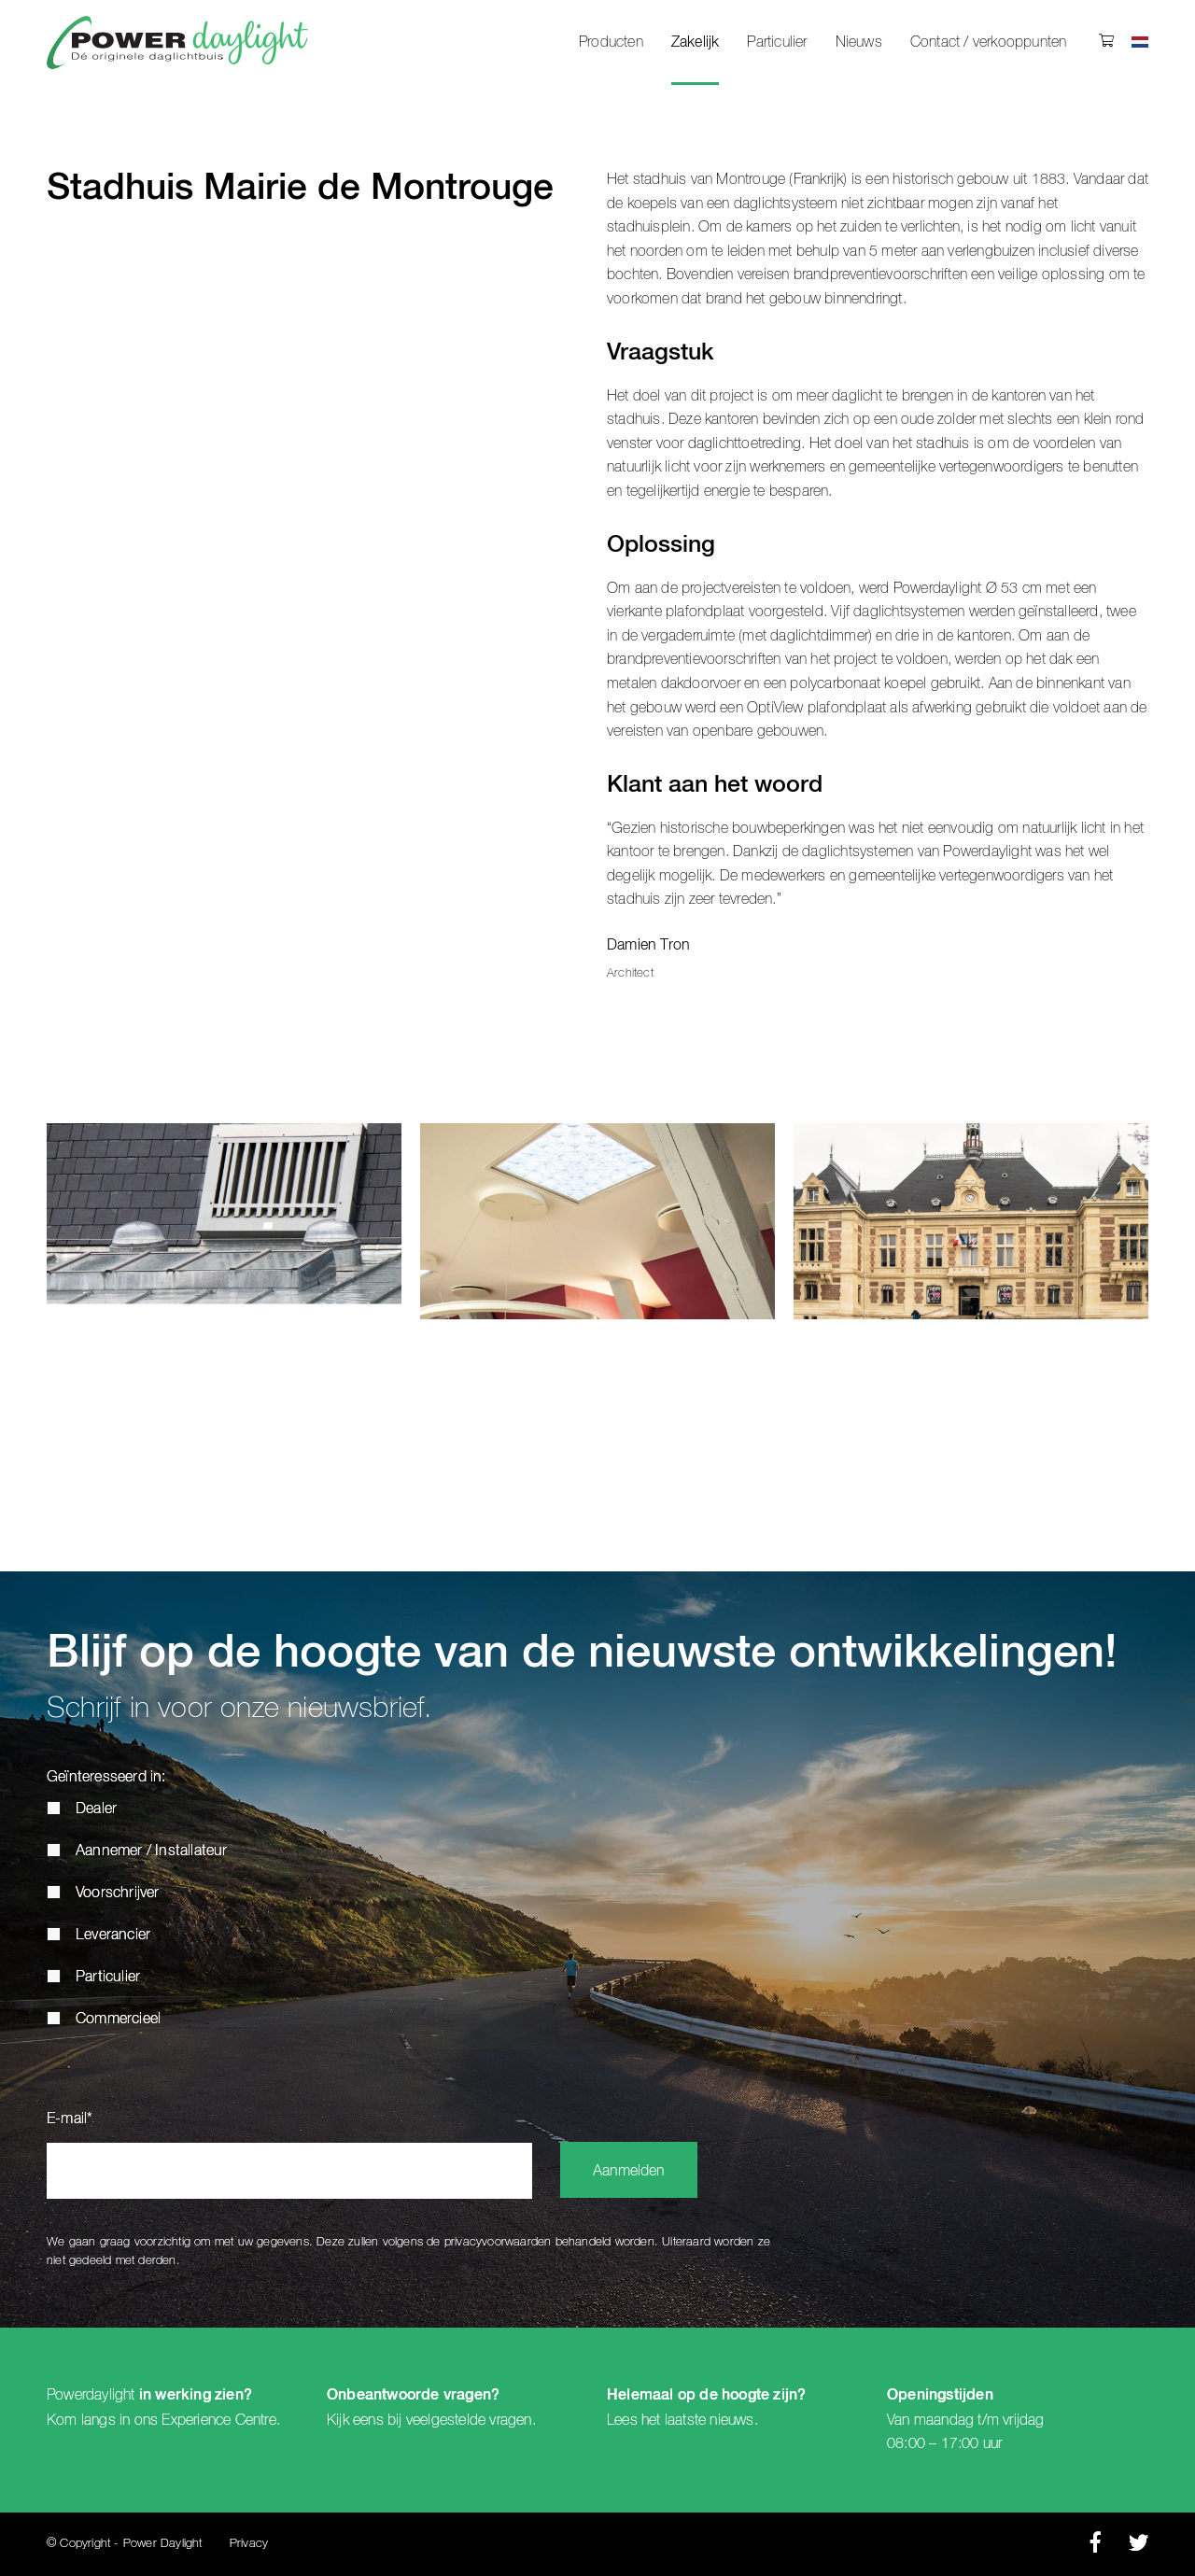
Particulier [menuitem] (777, 42)
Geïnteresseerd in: (106, 1777)
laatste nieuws (709, 2420)
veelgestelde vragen (469, 2420)
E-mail (69, 2119)
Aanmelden (629, 2171)
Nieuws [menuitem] (859, 42)
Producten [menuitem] (611, 42)
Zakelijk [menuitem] (695, 42)
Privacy (249, 2544)
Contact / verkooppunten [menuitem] (988, 42)
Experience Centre (218, 2420)
